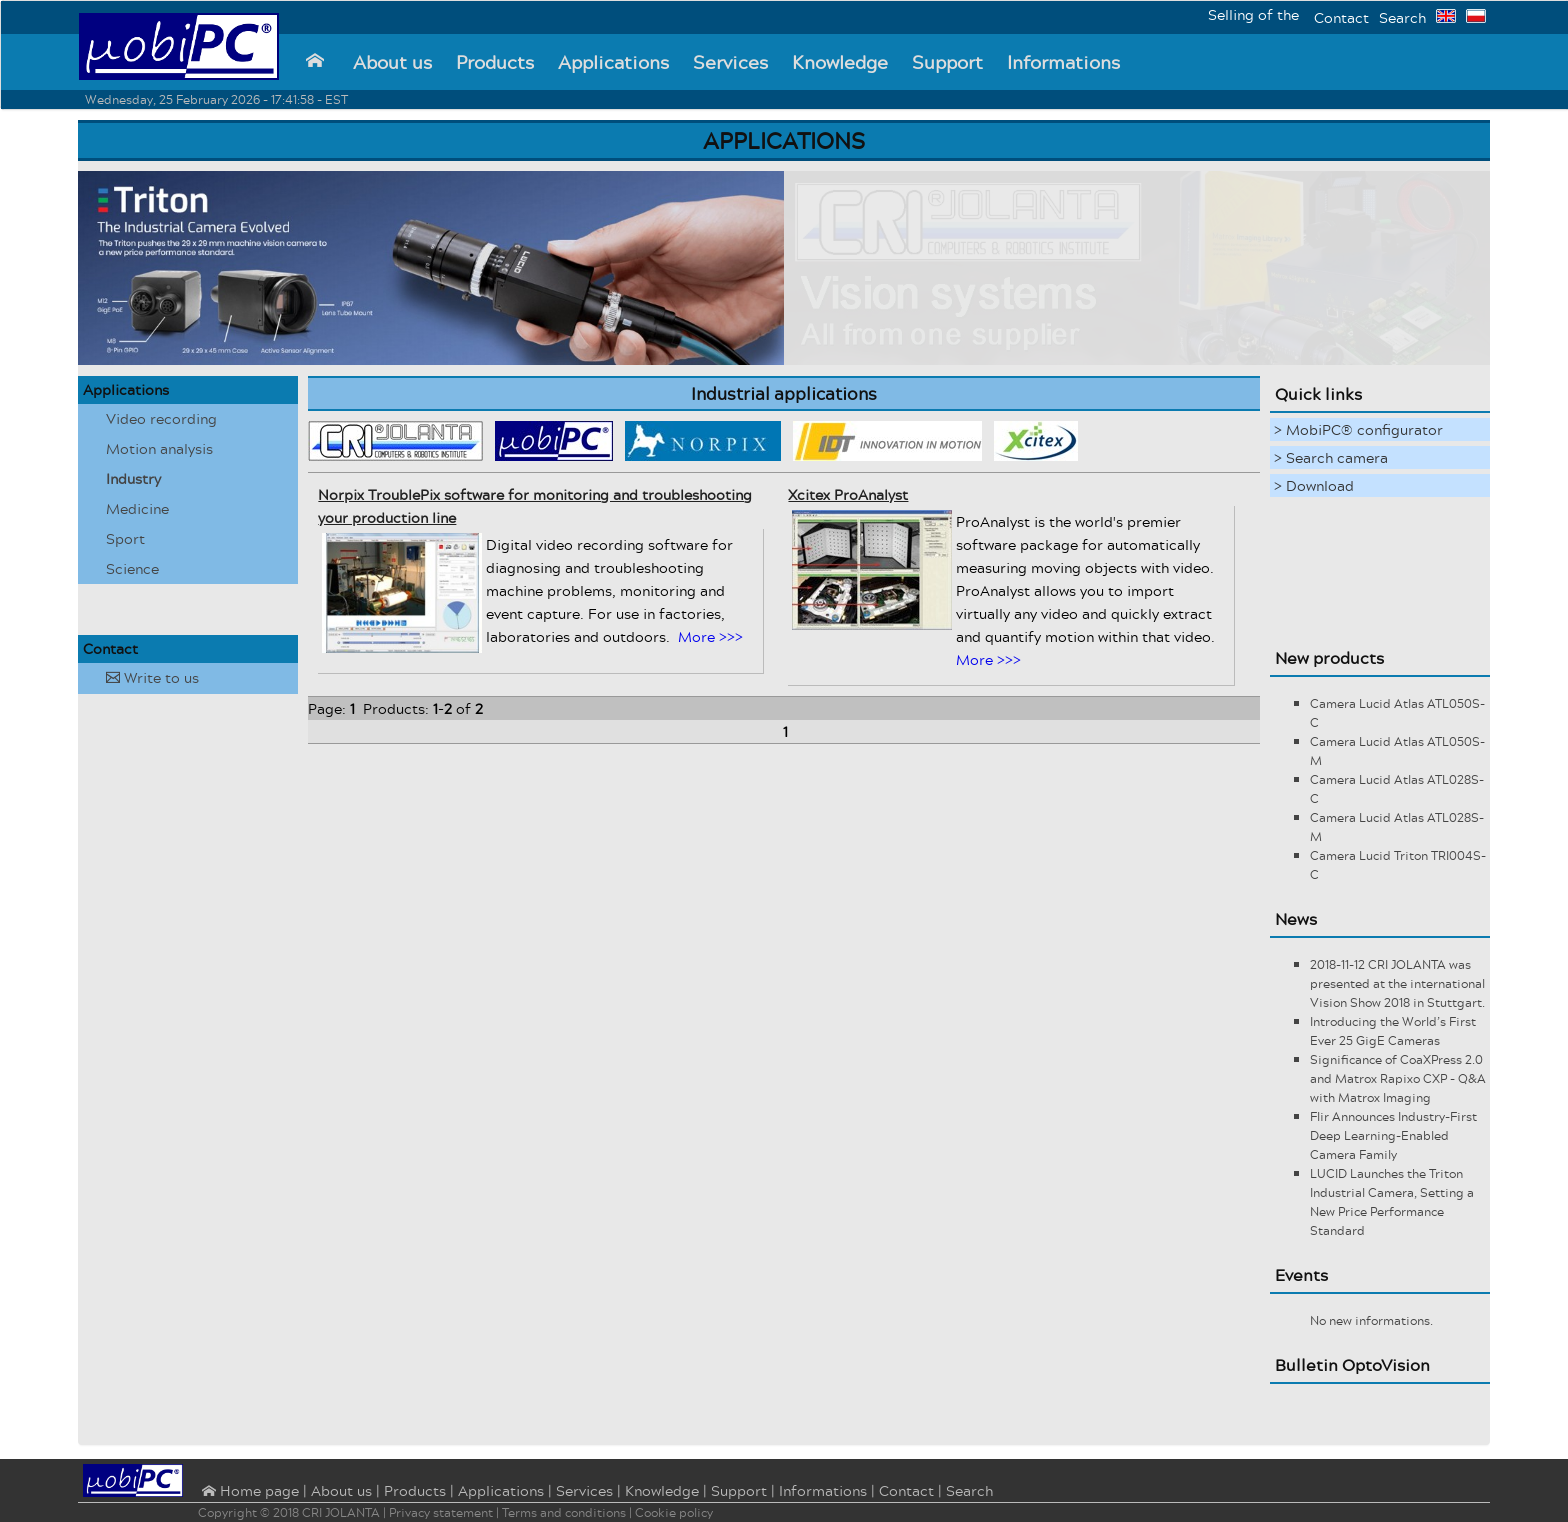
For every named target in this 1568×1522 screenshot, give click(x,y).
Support (947, 62)
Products (495, 62)
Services (730, 62)
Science (132, 568)
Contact (1341, 17)
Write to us (152, 677)
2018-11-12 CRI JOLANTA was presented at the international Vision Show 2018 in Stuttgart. (1397, 983)
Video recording (161, 418)
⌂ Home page (248, 1492)
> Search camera (1331, 457)
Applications (613, 62)
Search (1402, 17)
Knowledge (840, 62)
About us (392, 62)
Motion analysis (159, 448)
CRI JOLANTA (341, 1512)
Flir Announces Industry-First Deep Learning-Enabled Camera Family (1393, 1135)
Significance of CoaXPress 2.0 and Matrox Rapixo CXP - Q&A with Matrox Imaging (1398, 1078)
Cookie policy (674, 1512)
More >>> (710, 636)
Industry (133, 478)
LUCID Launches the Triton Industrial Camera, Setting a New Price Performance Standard (1392, 1202)
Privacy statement (441, 1512)
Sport (125, 538)
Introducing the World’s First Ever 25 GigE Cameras (1393, 1031)
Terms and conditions (564, 1512)
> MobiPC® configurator (1358, 429)
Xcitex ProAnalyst (848, 494)
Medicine (137, 508)
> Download (1314, 485)
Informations (1063, 62)
